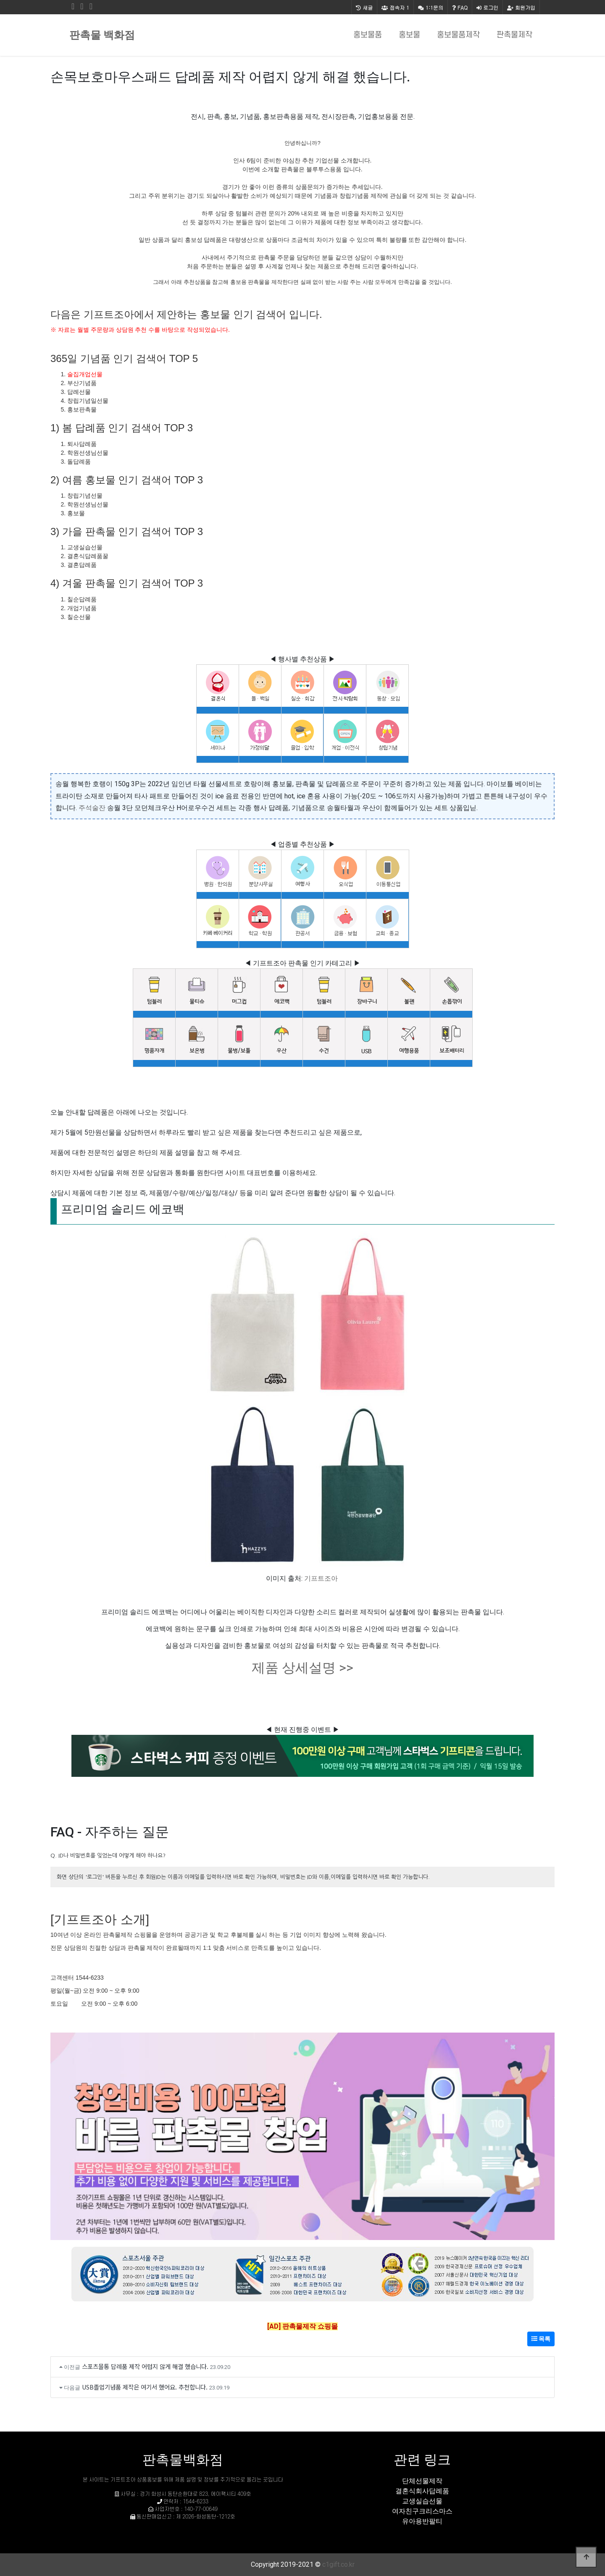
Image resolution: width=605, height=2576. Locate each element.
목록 (540, 2338)
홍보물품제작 (458, 35)
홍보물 (409, 35)
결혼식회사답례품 (422, 2491)
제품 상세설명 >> (302, 1668)
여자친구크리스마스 (422, 2511)
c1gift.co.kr (338, 2564)
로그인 (487, 7)
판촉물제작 (514, 35)
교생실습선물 (422, 2501)
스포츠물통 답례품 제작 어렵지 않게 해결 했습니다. (145, 2366)
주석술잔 (92, 808)
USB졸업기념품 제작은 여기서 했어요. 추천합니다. (145, 2386)
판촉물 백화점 (102, 35)
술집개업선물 (85, 374)
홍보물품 (367, 35)
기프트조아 (321, 1578)
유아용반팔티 (422, 2521)
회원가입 (521, 7)
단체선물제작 (422, 2481)
